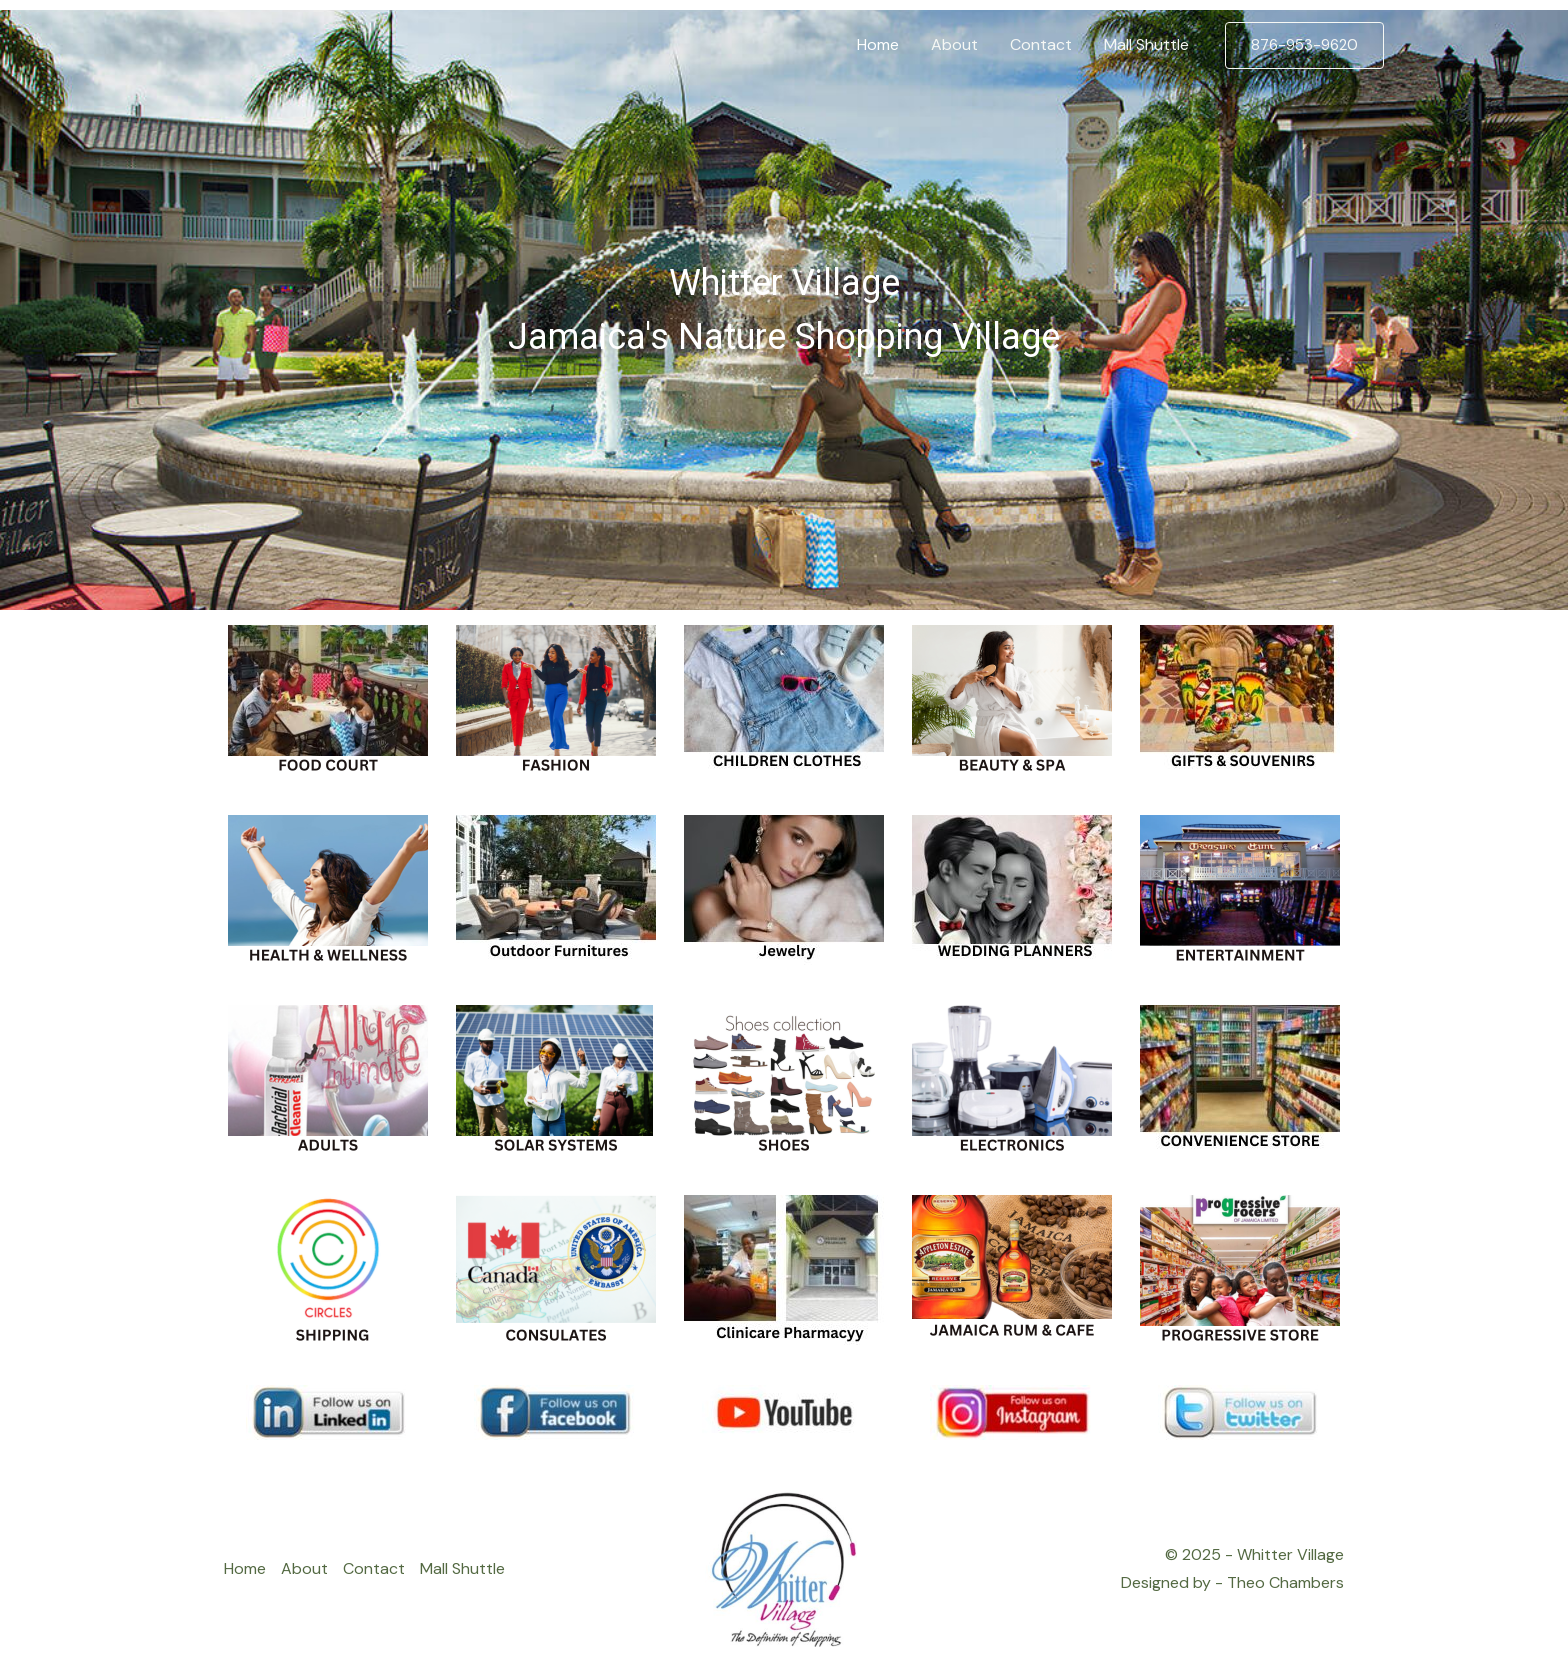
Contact (374, 1568)
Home (245, 1568)
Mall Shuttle (462, 1568)
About (304, 1568)
